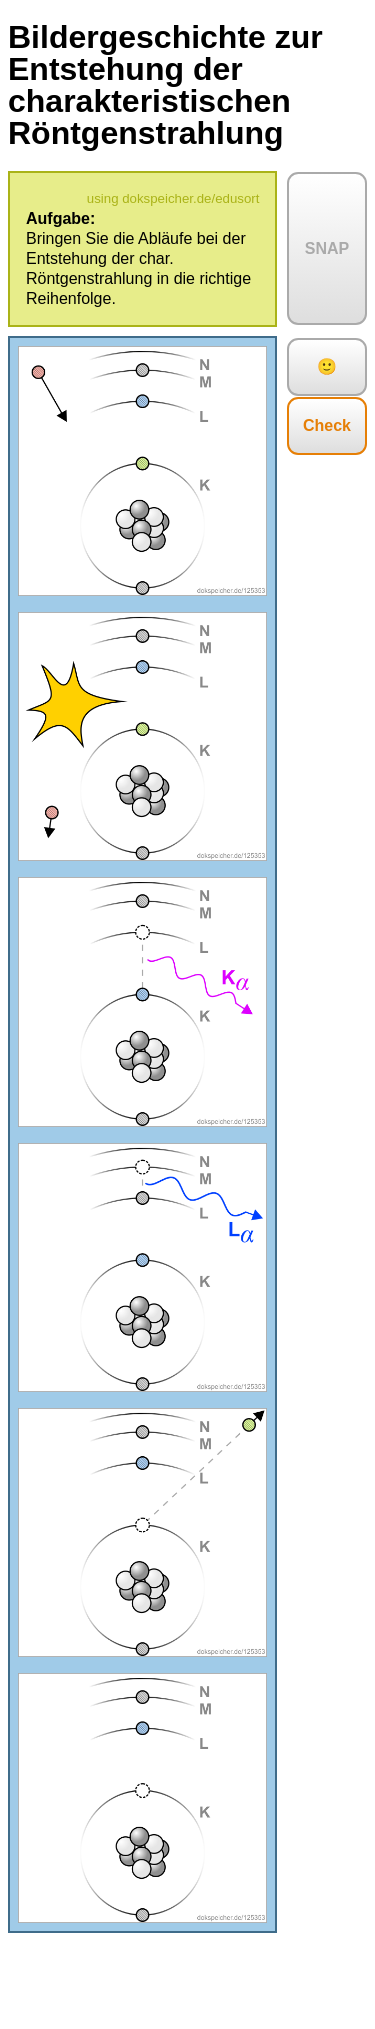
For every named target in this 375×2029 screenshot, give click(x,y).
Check (327, 425)
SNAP (327, 248)
